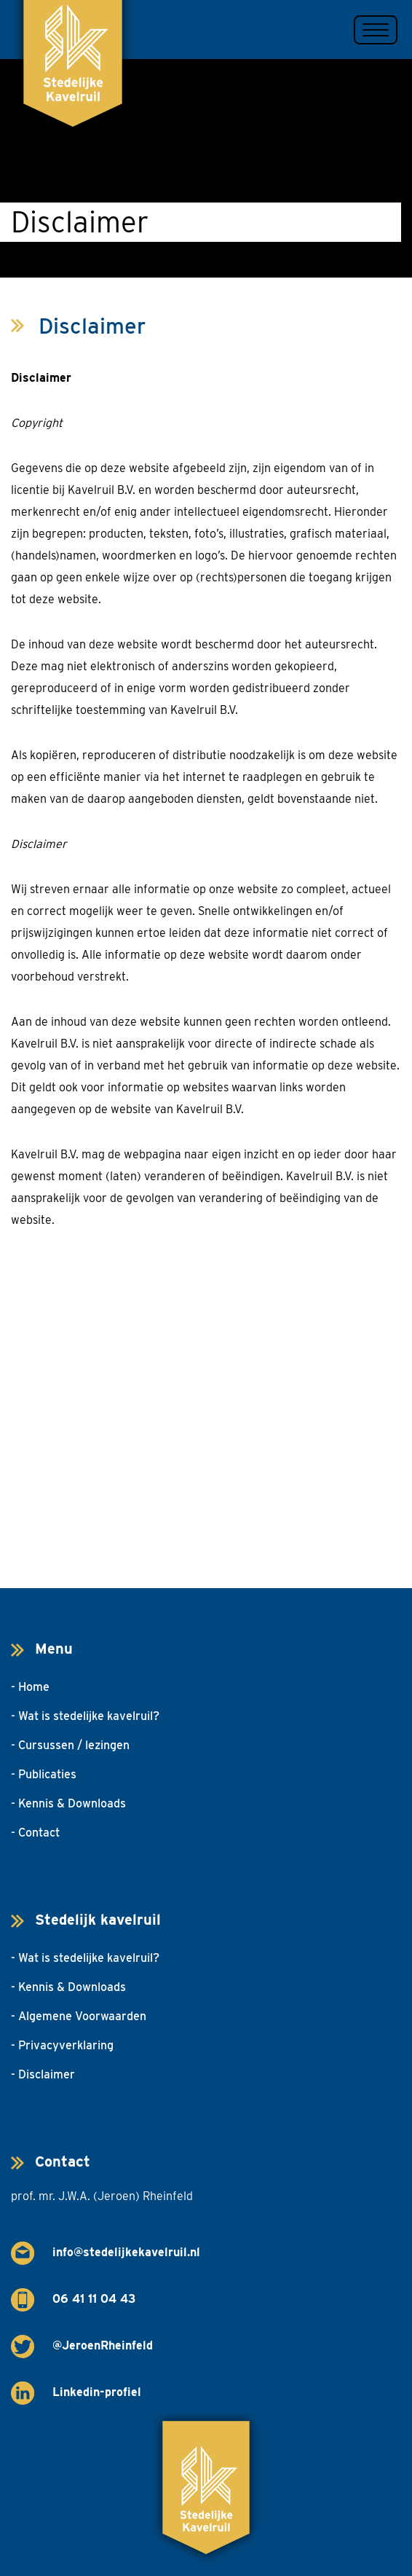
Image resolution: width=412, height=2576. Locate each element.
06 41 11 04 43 (93, 2299)
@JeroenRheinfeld (102, 2345)
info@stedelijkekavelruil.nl (126, 2252)
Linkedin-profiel (96, 2392)
